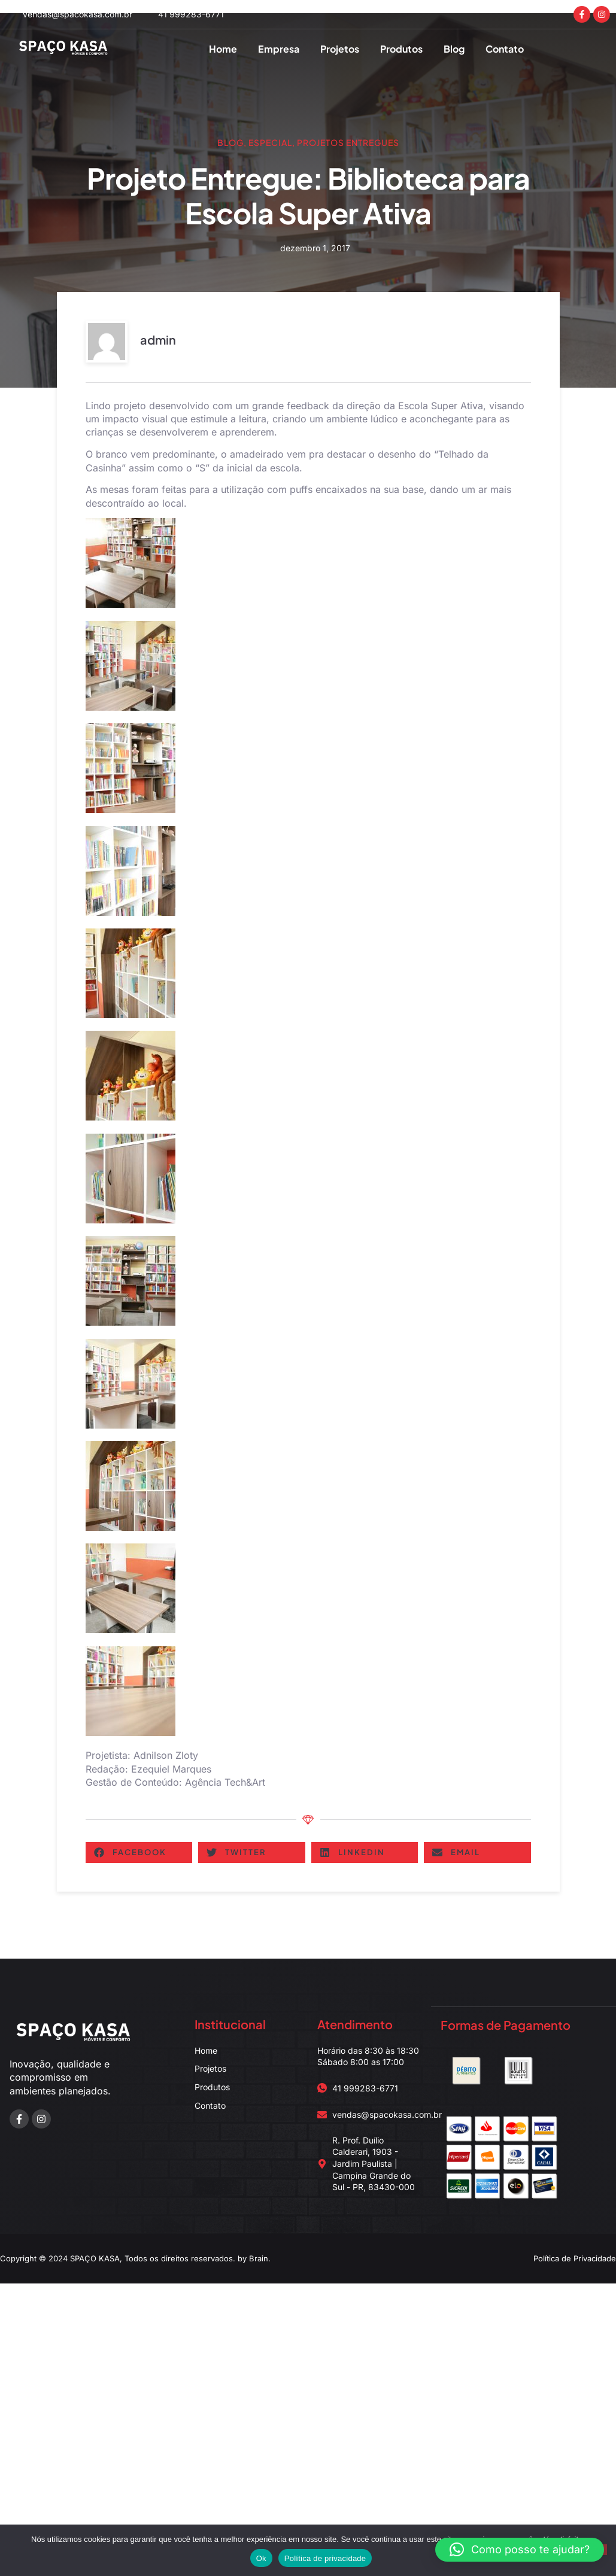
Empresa (278, 48)
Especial (270, 142)
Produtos (401, 48)
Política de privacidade (325, 2558)
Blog (454, 48)
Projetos (339, 48)
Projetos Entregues (348, 142)
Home (223, 48)
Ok (261, 2558)
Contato (504, 48)
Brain (258, 2258)
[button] (139, 1852)
